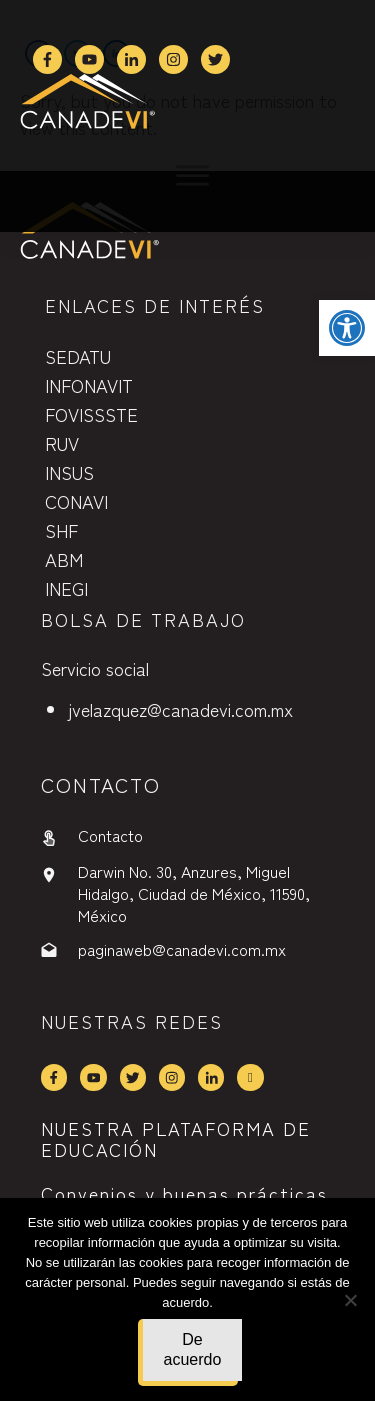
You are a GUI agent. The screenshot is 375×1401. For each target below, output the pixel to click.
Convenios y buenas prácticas (184, 1193)
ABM (64, 559)
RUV (62, 443)
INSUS (69, 472)
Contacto (110, 835)
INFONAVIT (89, 385)
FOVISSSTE (91, 414)
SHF (61, 530)
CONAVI (76, 501)
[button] (347, 328)
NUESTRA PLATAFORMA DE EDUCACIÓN (176, 1139)
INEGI (66, 588)
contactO (101, 784)
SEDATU (78, 356)
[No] (350, 1300)
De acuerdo (193, 1349)
